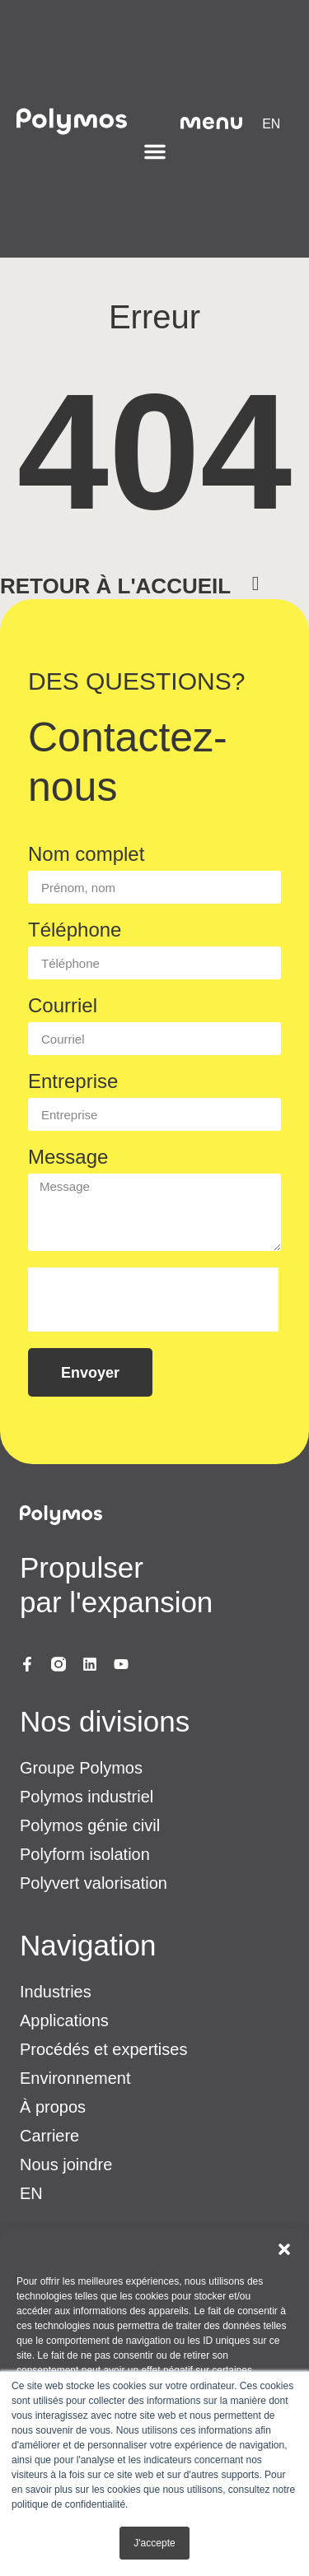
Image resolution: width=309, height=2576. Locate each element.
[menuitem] (271, 124)
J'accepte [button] (154, 2543)
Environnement (75, 2078)
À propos (53, 2107)
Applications (64, 2020)
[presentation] (153, 1299)
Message (68, 1157)
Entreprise (73, 1082)
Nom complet (86, 854)
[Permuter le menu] (154, 151)
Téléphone (74, 930)
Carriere (49, 2135)
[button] (284, 2249)
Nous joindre (66, 2164)
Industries (55, 1991)
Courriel (62, 1006)
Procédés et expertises (103, 2049)
